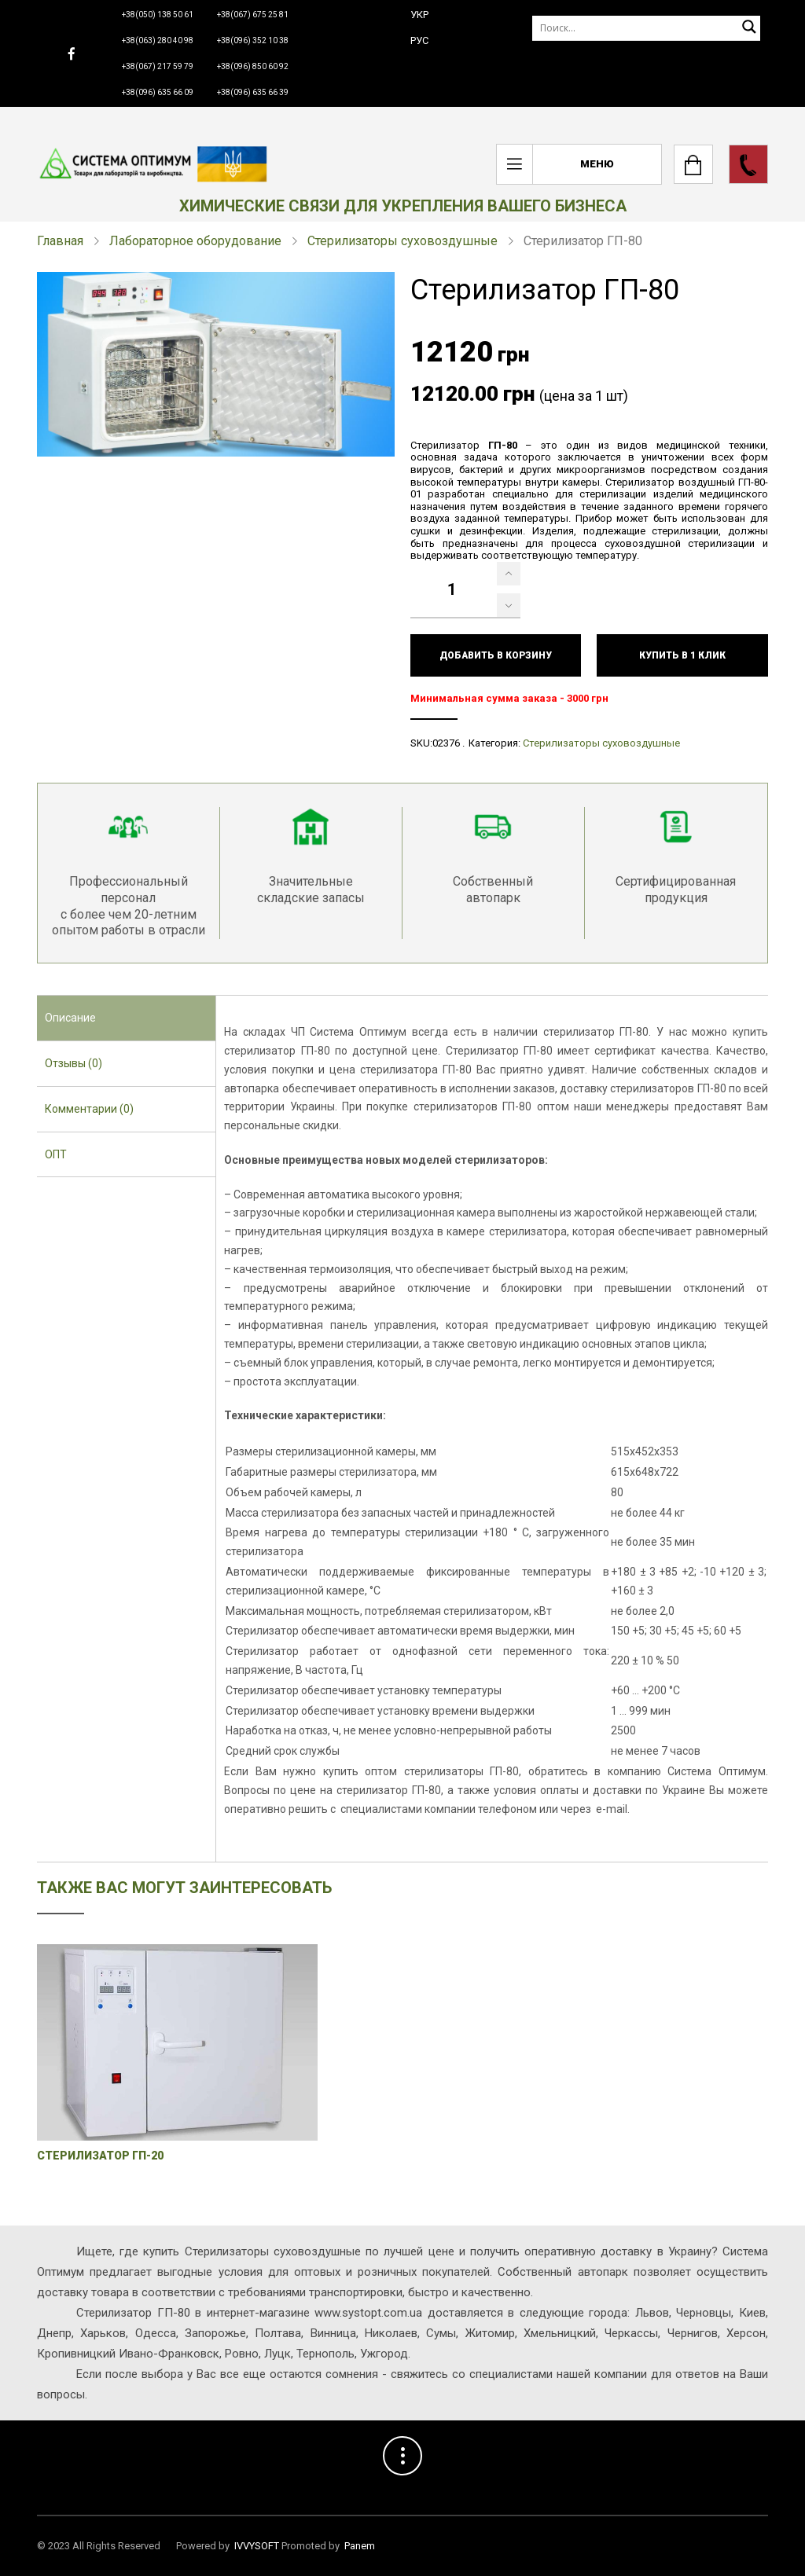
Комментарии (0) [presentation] (89, 1109)
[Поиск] (646, 28)
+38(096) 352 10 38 (253, 40)
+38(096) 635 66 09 (157, 92)
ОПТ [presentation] (56, 1154)
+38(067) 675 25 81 (253, 14)
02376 (446, 743)
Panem (359, 2546)
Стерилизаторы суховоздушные (402, 240)
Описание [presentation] (70, 1017)
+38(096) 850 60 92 (253, 66)
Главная (60, 240)
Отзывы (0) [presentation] (73, 1063)
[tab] (126, 1018)
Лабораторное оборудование (195, 240)
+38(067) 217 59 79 (157, 66)
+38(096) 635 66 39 (253, 92)
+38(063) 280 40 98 (157, 40)
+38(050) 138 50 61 (157, 14)
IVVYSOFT (256, 2546)
